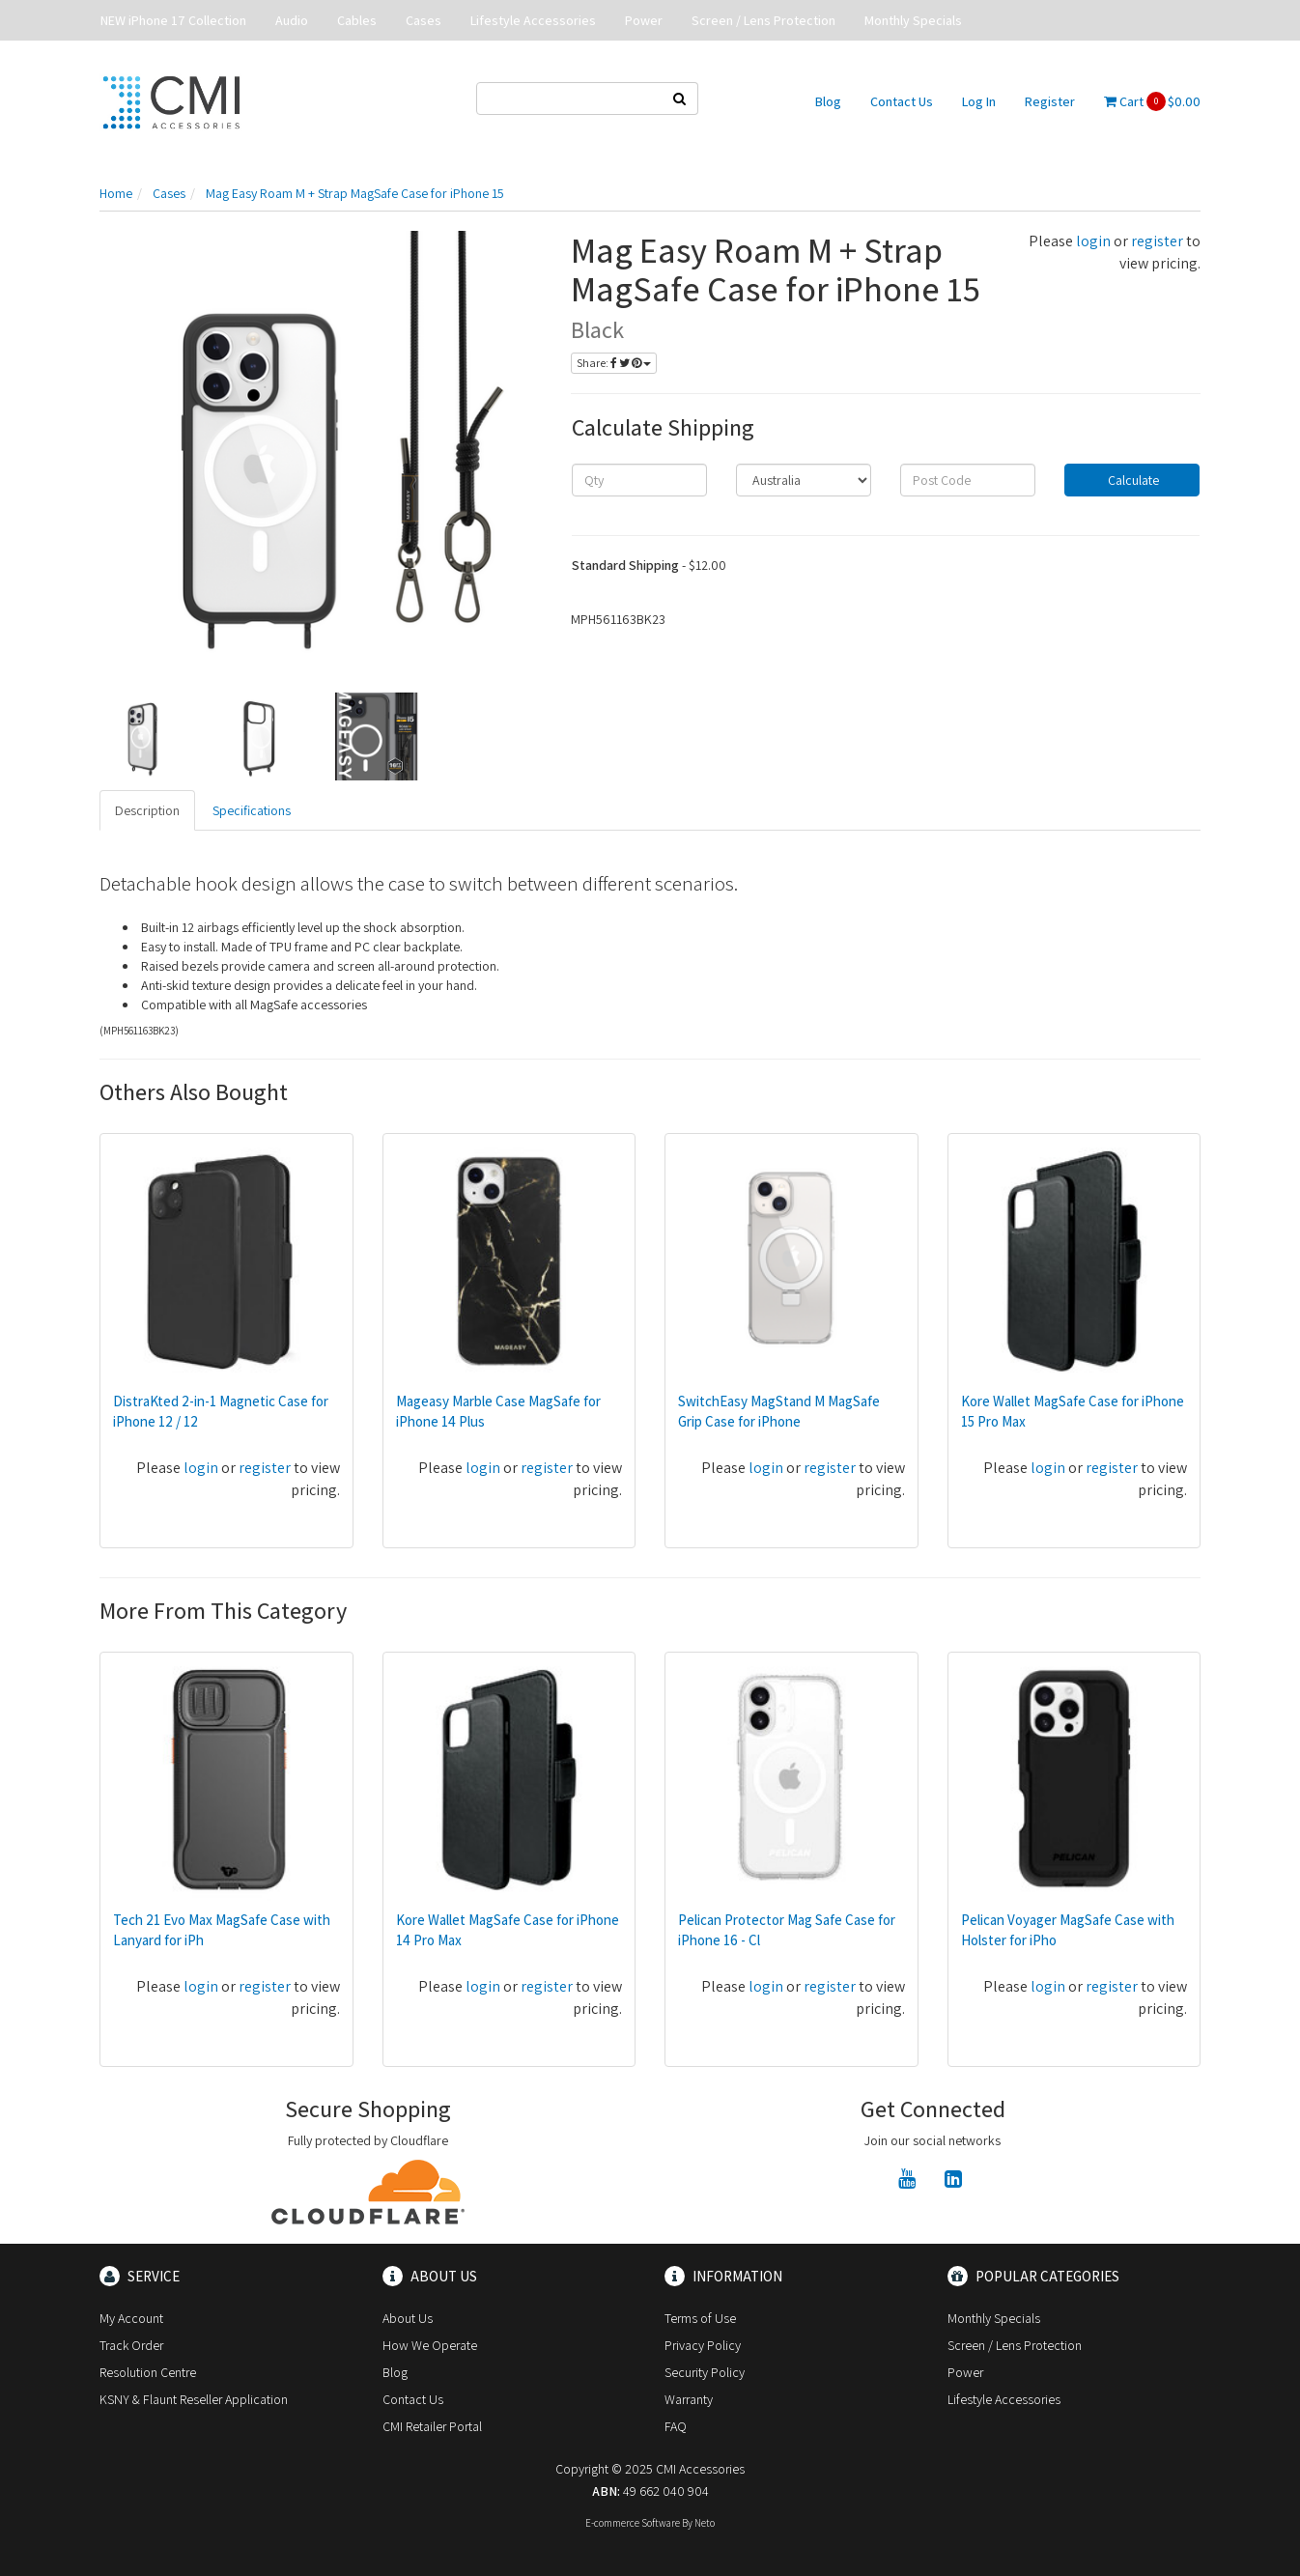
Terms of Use (700, 2318)
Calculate (1132, 480)
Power (644, 20)
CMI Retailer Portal (432, 2426)
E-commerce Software (632, 2523)
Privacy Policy (702, 2345)
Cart (1152, 101)
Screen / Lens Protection (763, 20)
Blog (828, 101)
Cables (357, 20)
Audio (291, 20)
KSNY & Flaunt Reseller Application (193, 2399)
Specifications (251, 810)
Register (1050, 101)
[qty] (639, 480)
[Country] (803, 480)
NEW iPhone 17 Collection (173, 20)
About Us (407, 2318)
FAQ (675, 2426)
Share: (614, 362)
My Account (131, 2318)
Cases (423, 20)
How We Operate (429, 2345)
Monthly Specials (913, 20)
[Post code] (967, 480)
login (1093, 241)
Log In (979, 101)
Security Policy (704, 2372)
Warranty (688, 2399)
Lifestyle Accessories (533, 20)
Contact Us (901, 101)
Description (147, 810)
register (1157, 241)
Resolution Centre (147, 2372)
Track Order (131, 2345)
